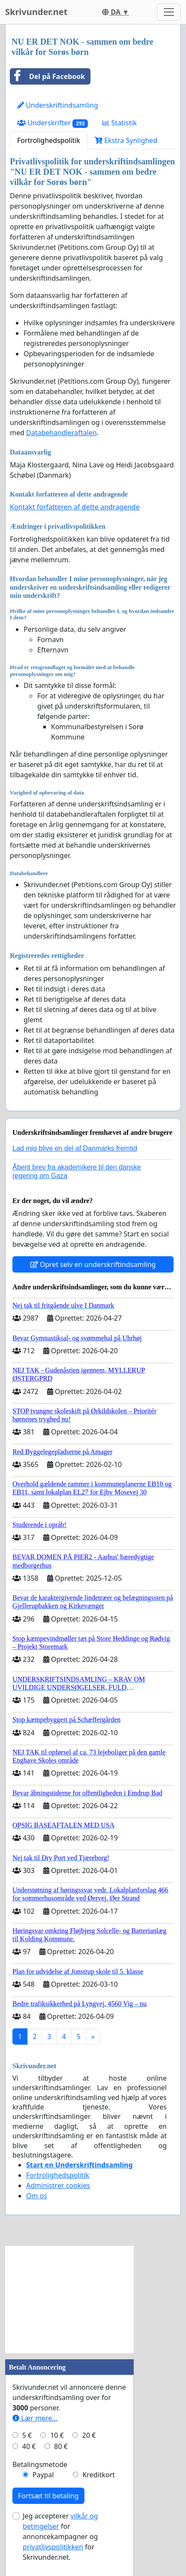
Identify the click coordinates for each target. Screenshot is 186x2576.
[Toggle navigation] (169, 12)
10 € (57, 2435)
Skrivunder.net (36, 12)
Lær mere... (34, 2418)
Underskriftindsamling (57, 105)
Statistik (119, 122)
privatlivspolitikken (53, 2547)
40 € (29, 2446)
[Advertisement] (69, 2299)
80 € (61, 2446)
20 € (89, 2435)
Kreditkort (98, 2474)
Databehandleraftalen (61, 432)
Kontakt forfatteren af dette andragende (75, 507)
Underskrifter (52, 123)
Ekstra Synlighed (126, 140)
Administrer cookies (58, 2185)
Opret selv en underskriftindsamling (93, 1264)
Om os (36, 2195)
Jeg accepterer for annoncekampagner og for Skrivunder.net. (60, 2536)
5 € (27, 2435)
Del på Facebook (47, 76)
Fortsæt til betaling (48, 2495)
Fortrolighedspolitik (48, 140)
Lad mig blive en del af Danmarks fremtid (74, 1148)
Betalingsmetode (39, 2464)
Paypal (43, 2474)
